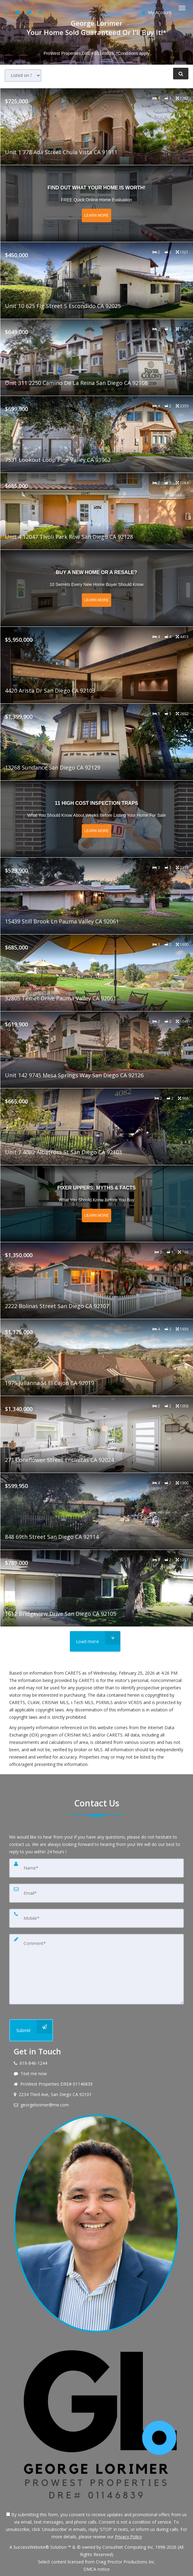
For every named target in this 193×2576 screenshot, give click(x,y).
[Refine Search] (180, 73)
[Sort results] (23, 75)
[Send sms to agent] (18, 12)
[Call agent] (7, 12)
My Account (157, 12)
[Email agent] (30, 12)
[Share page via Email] (41, 12)
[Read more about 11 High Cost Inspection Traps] (96, 819)
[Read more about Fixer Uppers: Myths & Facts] (96, 1203)
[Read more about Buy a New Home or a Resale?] (96, 588)
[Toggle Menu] (182, 8)
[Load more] (95, 1641)
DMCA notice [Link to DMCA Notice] (96, 2569)
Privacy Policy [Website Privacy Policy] (128, 2537)
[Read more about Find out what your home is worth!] (96, 203)
